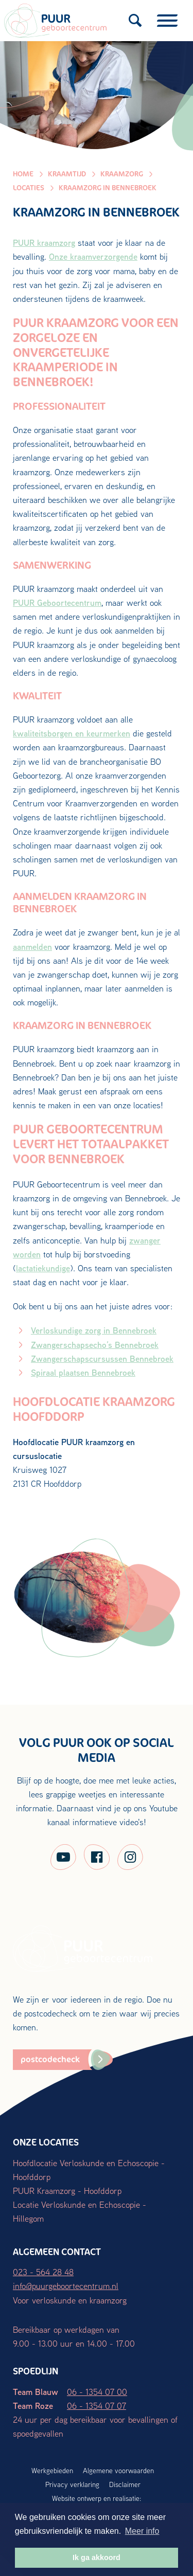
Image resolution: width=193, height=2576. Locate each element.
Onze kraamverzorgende (93, 256)
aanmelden (32, 946)
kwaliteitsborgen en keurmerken (71, 733)
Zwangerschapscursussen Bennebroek (102, 1358)
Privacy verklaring (72, 2484)
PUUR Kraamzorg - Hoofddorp (67, 2190)
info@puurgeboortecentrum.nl (65, 2285)
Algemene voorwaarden (118, 2470)
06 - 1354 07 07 (96, 2405)
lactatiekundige (43, 1268)
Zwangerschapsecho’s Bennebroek (95, 1344)
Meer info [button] (142, 2531)
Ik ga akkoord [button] (96, 2557)
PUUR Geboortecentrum (57, 602)
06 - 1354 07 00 (97, 2391)
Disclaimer (125, 2484)
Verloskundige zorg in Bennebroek (93, 1330)
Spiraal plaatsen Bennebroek (83, 1372)
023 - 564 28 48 (43, 2271)
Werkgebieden (52, 2470)
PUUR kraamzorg (44, 242)
